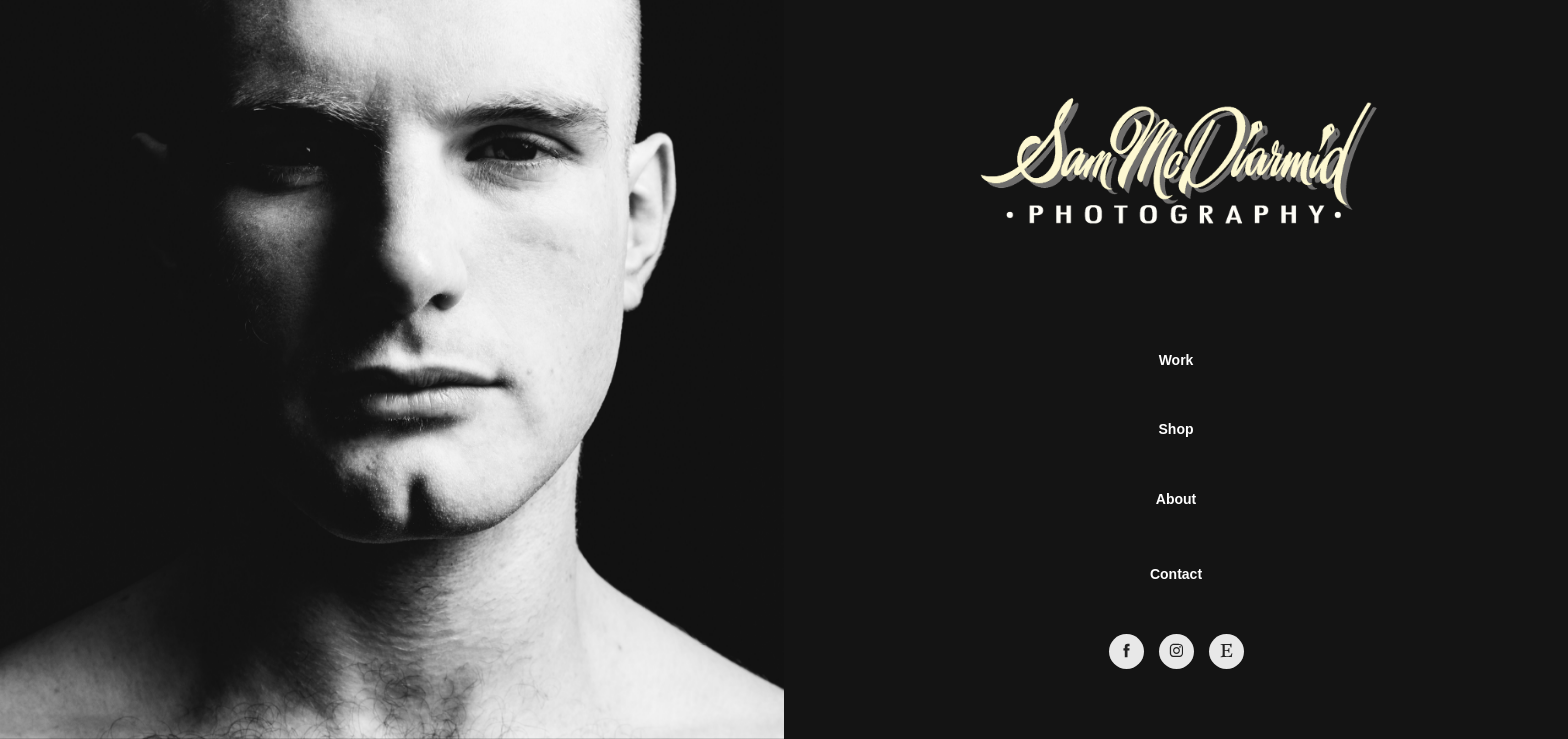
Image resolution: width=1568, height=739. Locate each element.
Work (1176, 360)
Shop (1176, 429)
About (1176, 499)
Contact (1176, 574)
